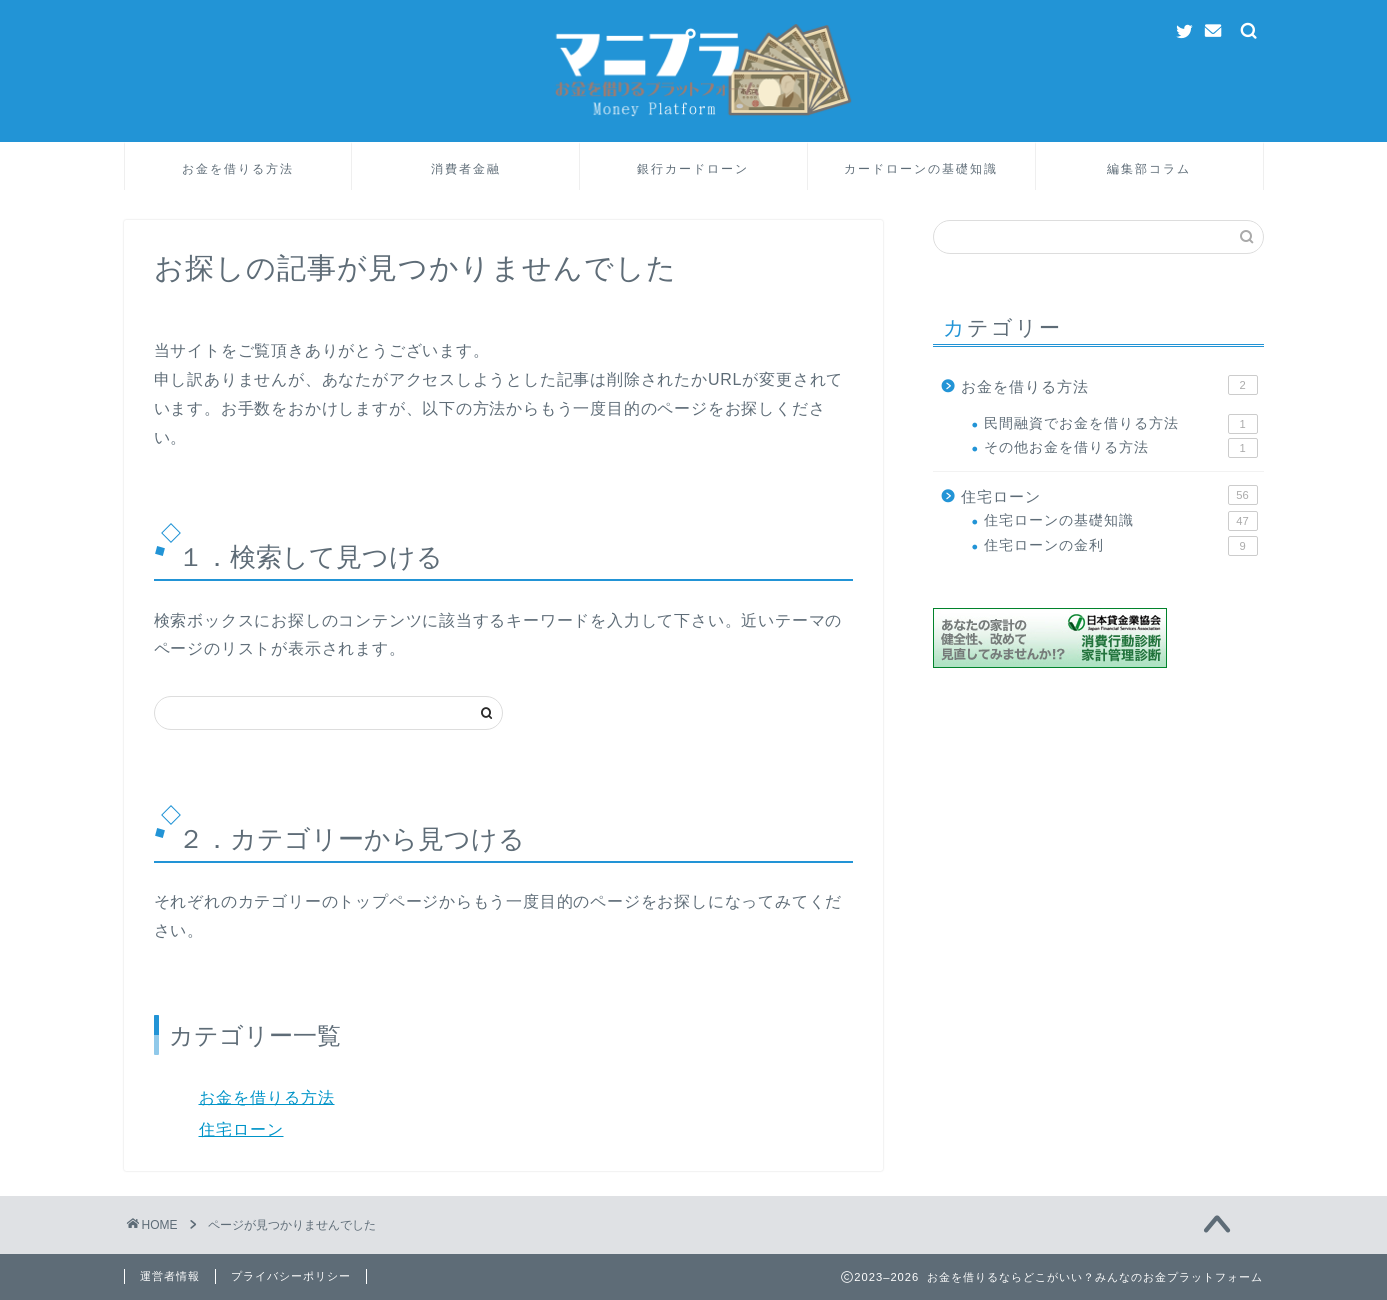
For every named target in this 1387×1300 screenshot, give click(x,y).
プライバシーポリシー (291, 1276)
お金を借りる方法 (238, 168)
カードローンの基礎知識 (921, 168)
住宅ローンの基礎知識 (1120, 521)
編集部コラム (1149, 168)
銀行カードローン (693, 168)
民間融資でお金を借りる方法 (1120, 424)
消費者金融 (466, 168)
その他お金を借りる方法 (1120, 448)
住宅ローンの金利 (1120, 546)
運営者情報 (170, 1276)
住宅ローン (241, 1129)
